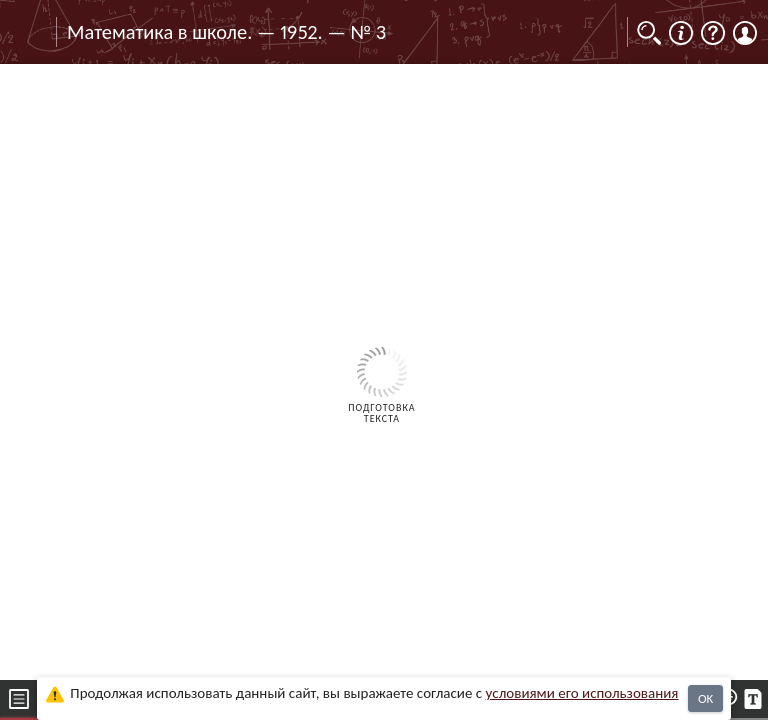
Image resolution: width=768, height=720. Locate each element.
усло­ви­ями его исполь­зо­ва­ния (582, 693)
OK (705, 698)
